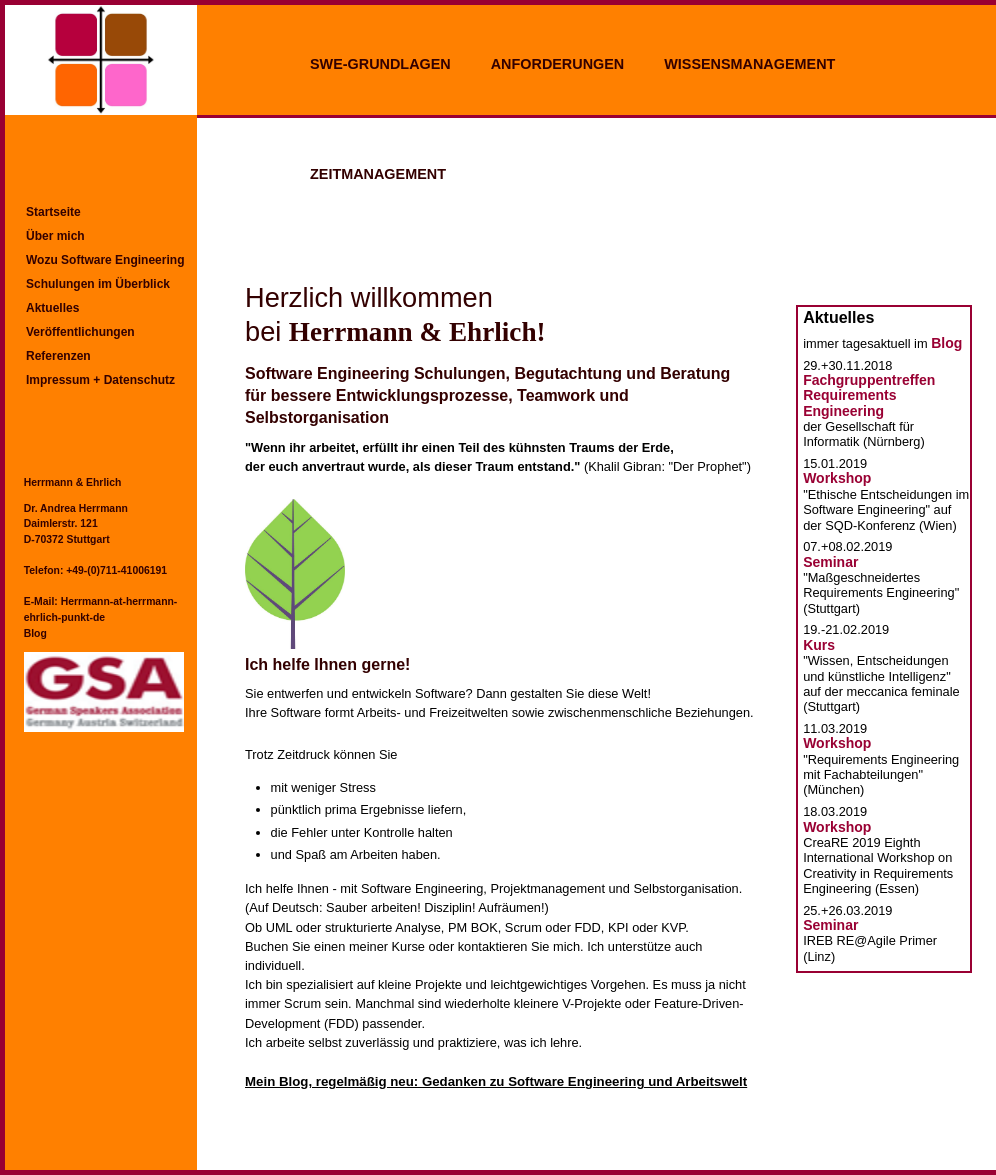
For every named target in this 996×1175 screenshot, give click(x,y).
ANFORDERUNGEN (558, 64)
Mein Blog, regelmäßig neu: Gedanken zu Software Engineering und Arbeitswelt (496, 1081)
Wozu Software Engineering (105, 260)
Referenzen (58, 356)
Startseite (53, 212)
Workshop (837, 478)
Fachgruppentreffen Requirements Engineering (869, 395)
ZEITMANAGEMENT (378, 174)
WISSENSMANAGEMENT (749, 64)
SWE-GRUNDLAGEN (380, 64)
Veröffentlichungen (80, 332)
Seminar (830, 562)
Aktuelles (52, 308)
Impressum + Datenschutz (100, 380)
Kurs (819, 645)
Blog (35, 633)
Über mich (55, 236)
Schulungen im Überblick (98, 284)
